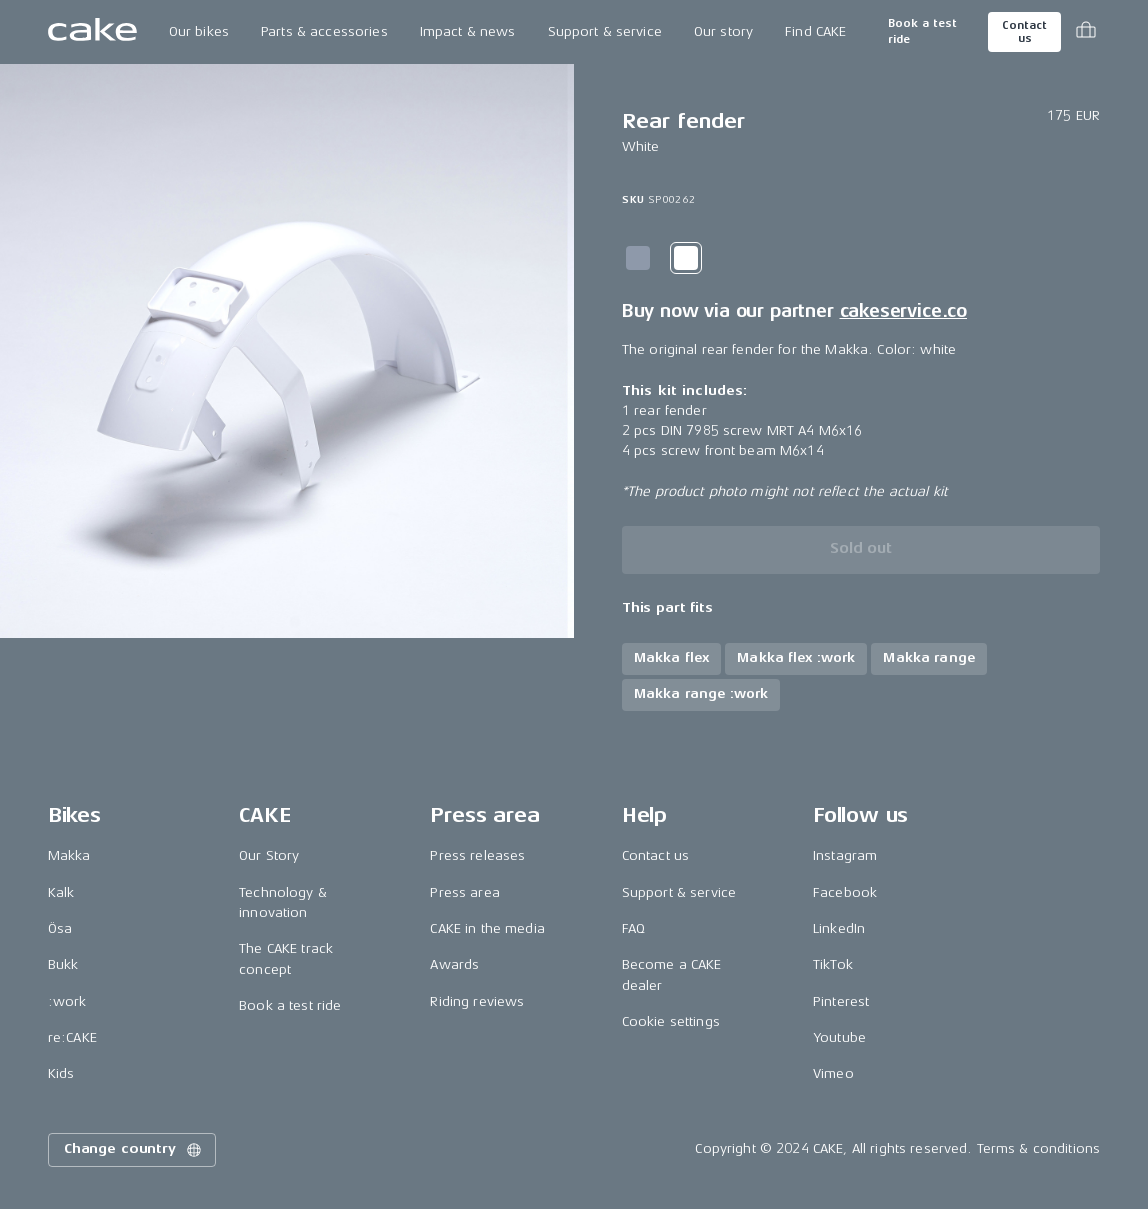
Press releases (477, 855)
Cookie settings (671, 1021)
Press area (464, 892)
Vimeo (833, 1073)
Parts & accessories (324, 31)
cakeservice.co (903, 311)
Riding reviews (477, 1001)
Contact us (1024, 32)
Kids (61, 1073)
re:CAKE (72, 1037)
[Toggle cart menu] (1086, 32)
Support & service (605, 31)
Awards (454, 964)
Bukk (63, 964)
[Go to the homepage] (92, 32)
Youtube (839, 1037)
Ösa (60, 928)
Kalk (61, 892)
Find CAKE (815, 31)
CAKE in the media (487, 928)
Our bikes (199, 31)
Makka (69, 855)
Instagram (845, 855)
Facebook (845, 892)
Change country (134, 1150)
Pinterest (841, 1001)
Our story (723, 31)
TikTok (833, 964)
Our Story (269, 855)
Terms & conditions (1039, 1148)
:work (67, 1001)
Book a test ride (922, 31)
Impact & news (468, 31)
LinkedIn (839, 928)
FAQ (633, 928)
